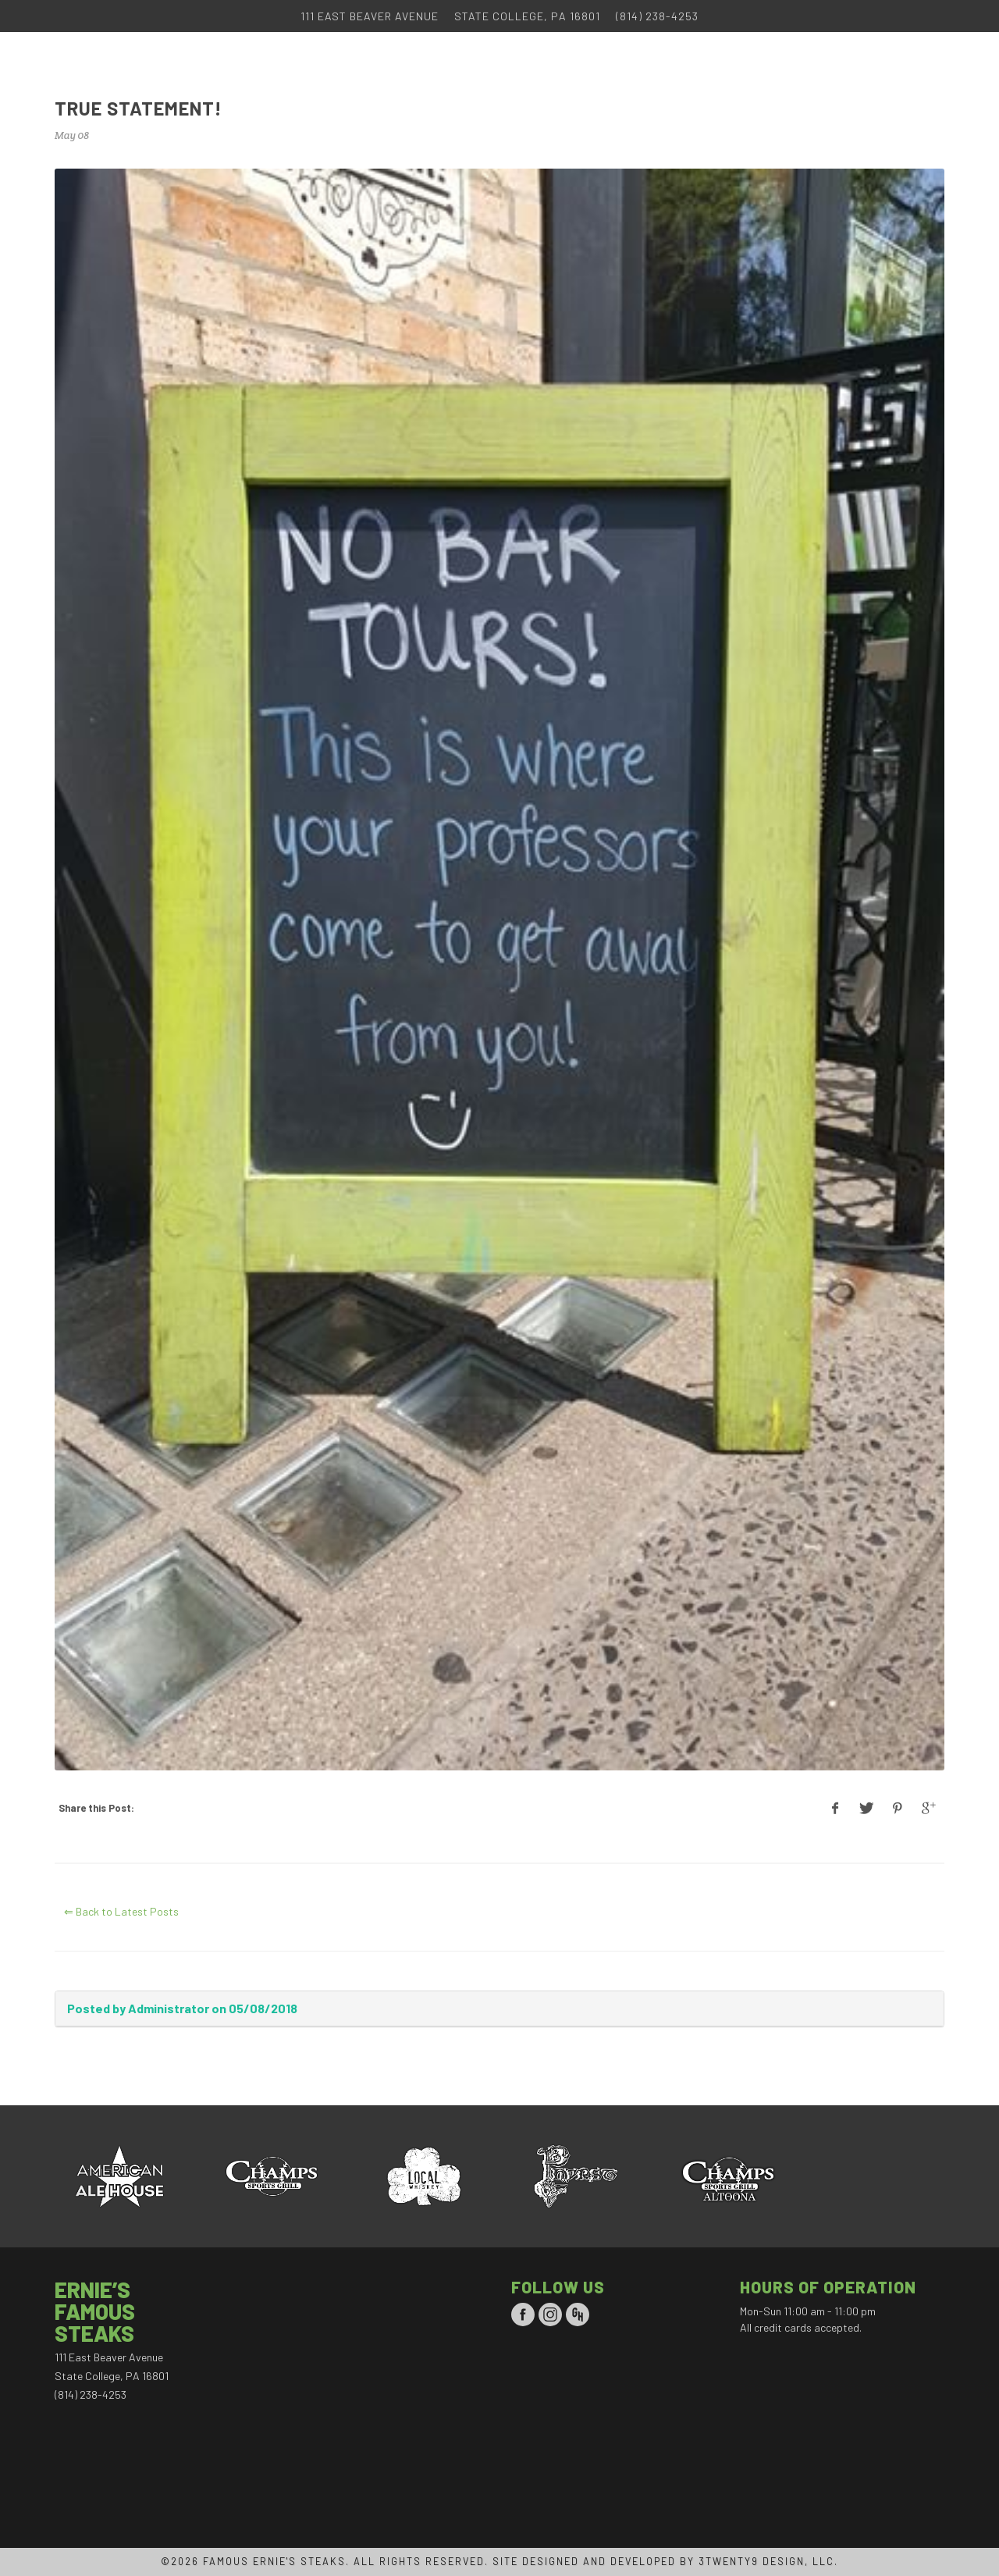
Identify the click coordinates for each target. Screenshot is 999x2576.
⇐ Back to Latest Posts (121, 1911)
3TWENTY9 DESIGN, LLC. (768, 2561)
